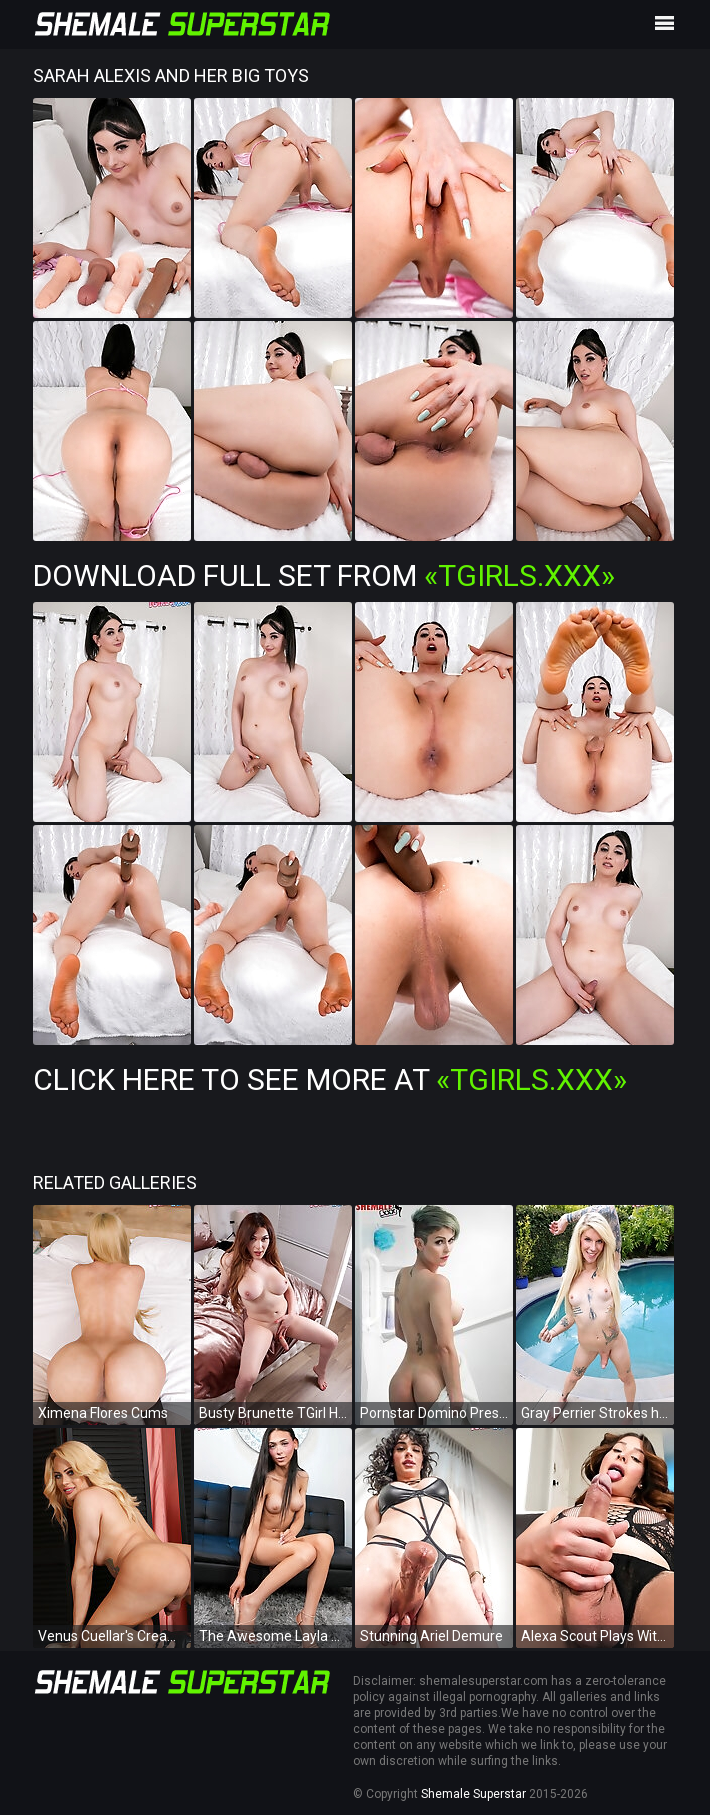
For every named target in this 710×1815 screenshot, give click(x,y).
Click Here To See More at (330, 1079)
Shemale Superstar (473, 1794)
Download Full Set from (324, 575)
